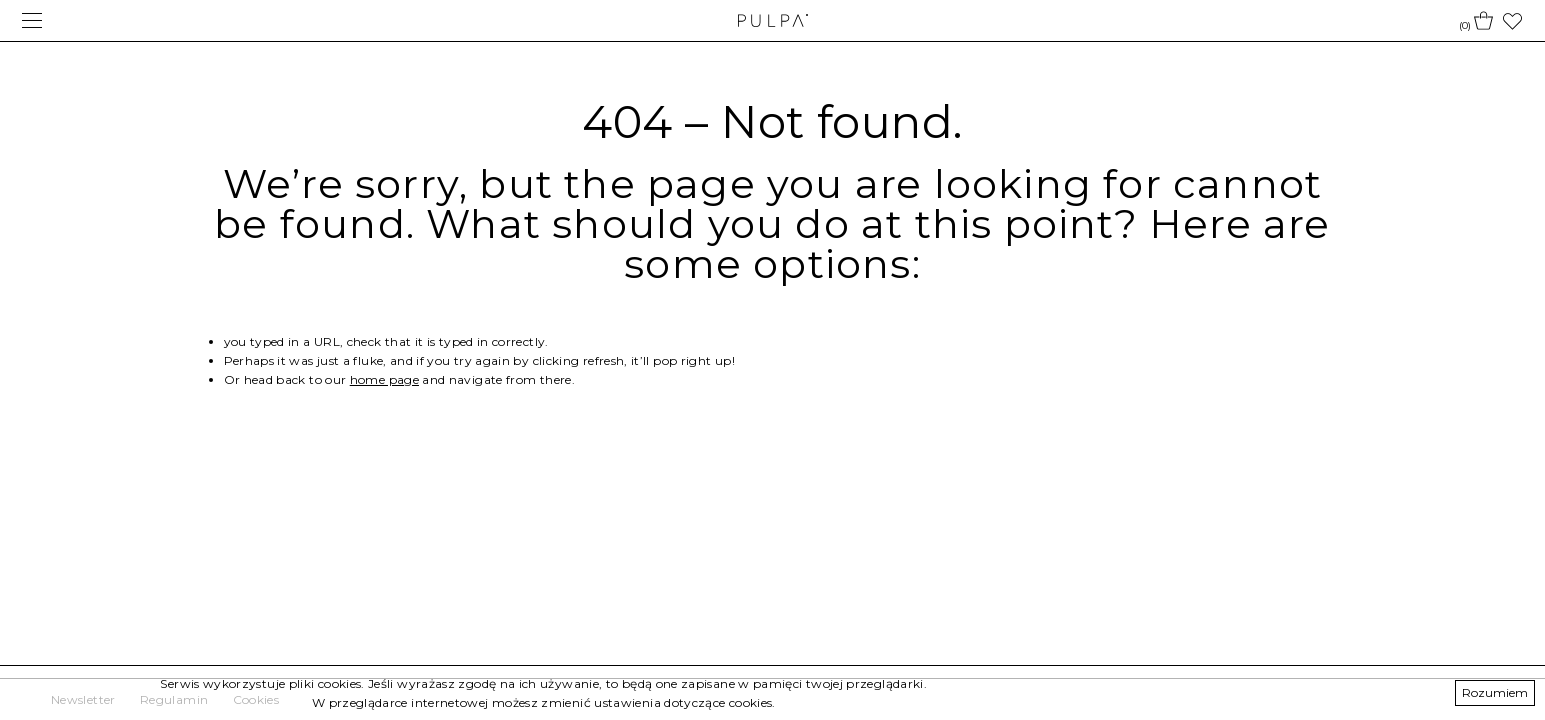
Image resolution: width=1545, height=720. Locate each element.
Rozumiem (1495, 692)
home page (384, 379)
